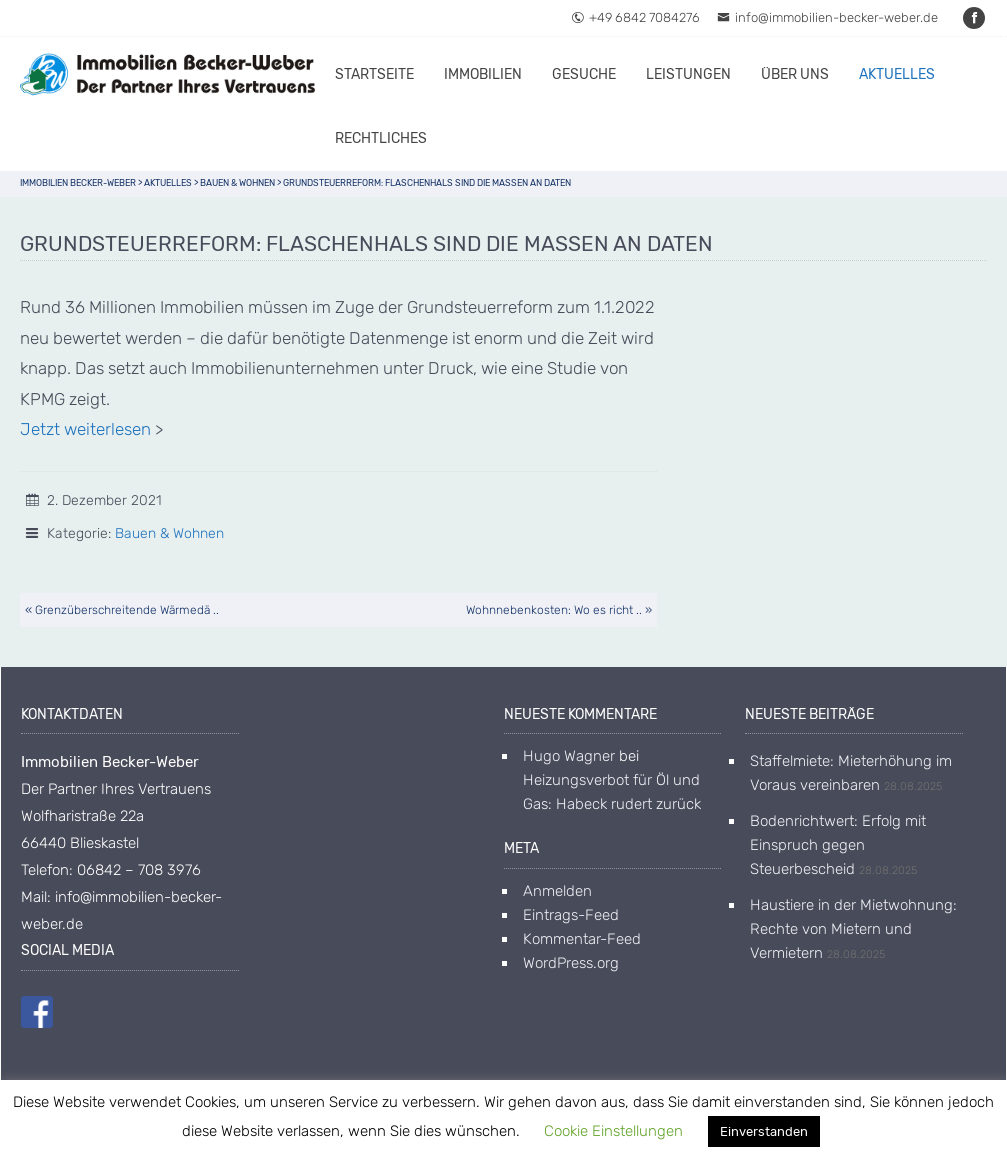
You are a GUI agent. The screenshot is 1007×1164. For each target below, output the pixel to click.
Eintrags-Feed (571, 915)
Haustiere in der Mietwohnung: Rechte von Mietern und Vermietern (853, 929)
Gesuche (584, 74)
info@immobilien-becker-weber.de (827, 17)
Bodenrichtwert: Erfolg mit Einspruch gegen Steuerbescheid (838, 845)
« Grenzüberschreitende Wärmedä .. (122, 610)
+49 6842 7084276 (635, 17)
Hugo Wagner (569, 756)
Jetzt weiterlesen (85, 429)
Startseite (374, 74)
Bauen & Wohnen (169, 533)
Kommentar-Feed (582, 939)
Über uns (795, 74)
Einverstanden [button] (764, 1131)
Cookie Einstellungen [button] (613, 1131)
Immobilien (483, 74)
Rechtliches (381, 138)
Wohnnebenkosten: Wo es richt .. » (559, 610)
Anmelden (557, 891)
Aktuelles (897, 74)
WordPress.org (571, 963)
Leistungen (688, 74)
